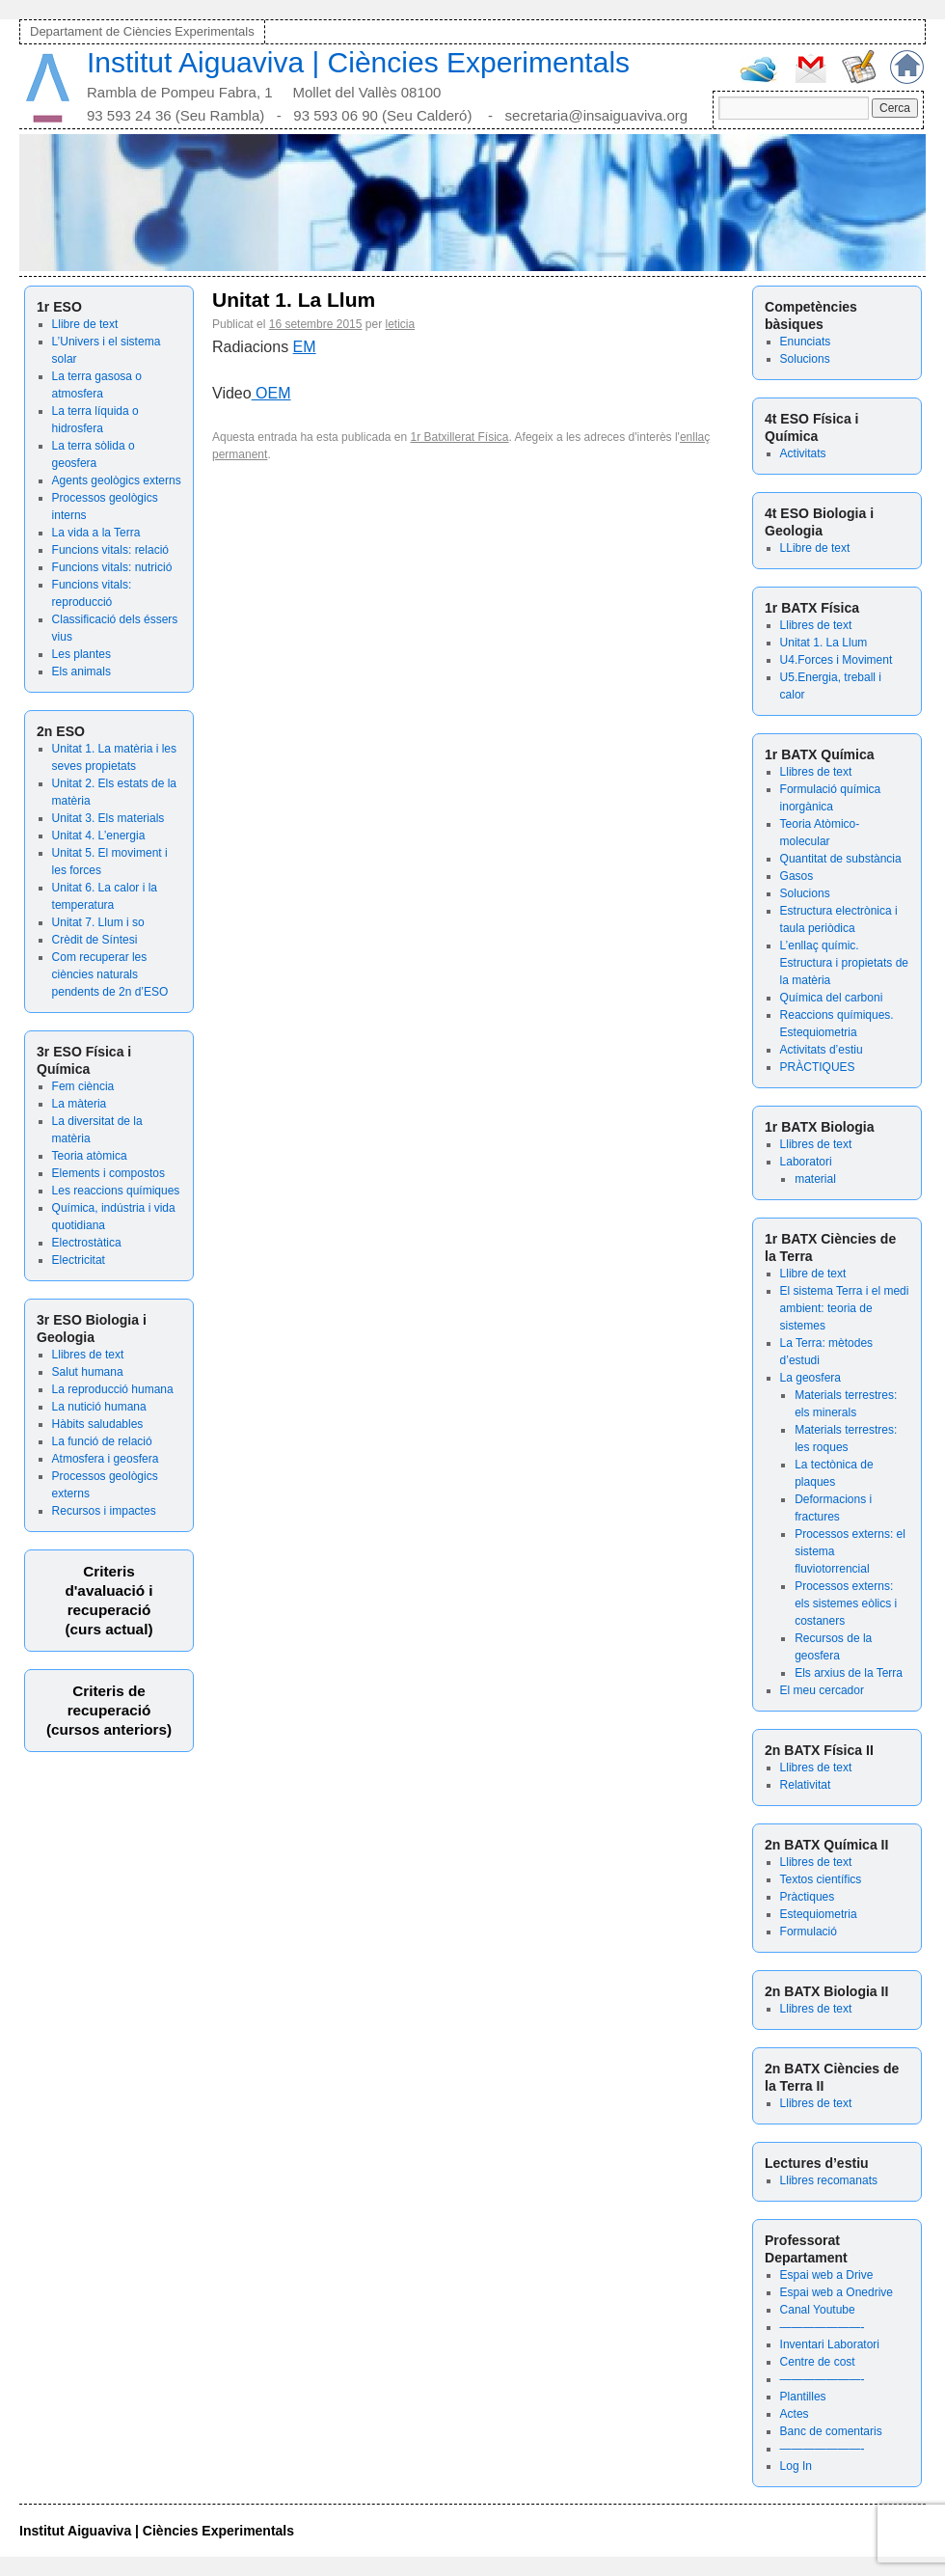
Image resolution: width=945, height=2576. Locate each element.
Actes (794, 2414)
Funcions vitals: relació (110, 550)
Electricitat (78, 1260)
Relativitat (805, 1785)
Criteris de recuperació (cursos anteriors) (109, 1710)
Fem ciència (83, 1086)
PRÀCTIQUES (817, 1067)
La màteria (79, 1103)
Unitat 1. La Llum (824, 642)
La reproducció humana (113, 1389)
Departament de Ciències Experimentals (142, 31)
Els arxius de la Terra (849, 1673)
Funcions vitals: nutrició (112, 567)
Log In (796, 2466)
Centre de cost (817, 2362)
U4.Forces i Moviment (836, 660)
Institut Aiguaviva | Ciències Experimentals (358, 62)
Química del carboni (831, 997)
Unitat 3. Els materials (108, 818)
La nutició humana (99, 1406)
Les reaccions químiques (116, 1190)
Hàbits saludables (98, 1424)
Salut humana (87, 1372)
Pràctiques (807, 1897)
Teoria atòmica (89, 1156)
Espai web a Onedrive (836, 2292)
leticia (400, 324)
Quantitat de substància (841, 858)
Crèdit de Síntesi (95, 939)
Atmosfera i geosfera (105, 1459)
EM (304, 347)
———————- (822, 2327)
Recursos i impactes (104, 1511)
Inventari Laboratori (829, 2344)
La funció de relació (102, 1441)
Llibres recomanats (829, 2180)
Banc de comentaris (831, 2431)
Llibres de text (88, 1354)
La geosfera (810, 1377)
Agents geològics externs (116, 480)
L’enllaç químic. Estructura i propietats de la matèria (844, 963)
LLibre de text (815, 548)
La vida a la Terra (96, 532)
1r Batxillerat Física (460, 437)
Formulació (808, 1931)
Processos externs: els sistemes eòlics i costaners (846, 1603)
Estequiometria (818, 1914)
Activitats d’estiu (821, 1049)
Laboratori (806, 1161)
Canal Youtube (817, 2309)
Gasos (797, 876)
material (815, 1179)
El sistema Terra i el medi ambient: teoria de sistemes (844, 1308)
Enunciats (805, 341)
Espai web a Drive (827, 2275)
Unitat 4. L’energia (99, 835)
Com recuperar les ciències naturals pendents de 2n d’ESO (110, 974)
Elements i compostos (108, 1173)
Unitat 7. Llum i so (98, 922)
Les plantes (81, 654)
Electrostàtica (87, 1242)
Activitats (803, 453)
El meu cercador (822, 1690)
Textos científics (821, 1879)
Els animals (81, 671)
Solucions (805, 359)
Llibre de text (85, 324)
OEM (271, 393)
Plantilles (803, 2396)
